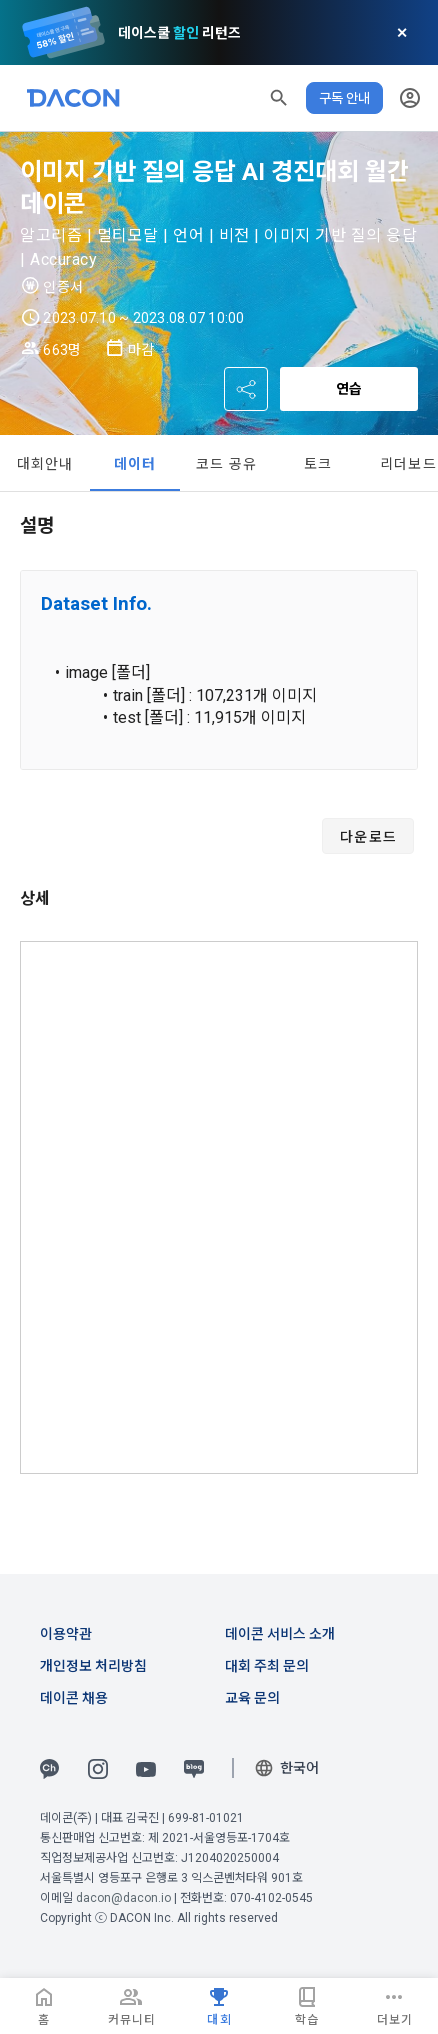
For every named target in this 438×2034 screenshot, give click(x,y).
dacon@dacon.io (123, 1898)
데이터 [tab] (135, 464)
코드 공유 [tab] (226, 464)
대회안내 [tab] (45, 464)
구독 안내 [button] (344, 98)
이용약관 (66, 1634)
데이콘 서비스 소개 (280, 1634)
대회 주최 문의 (267, 1666)
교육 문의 (252, 1698)
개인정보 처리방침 (93, 1666)
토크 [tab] (318, 464)
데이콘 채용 (74, 1698)
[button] (279, 98)
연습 (349, 389)
